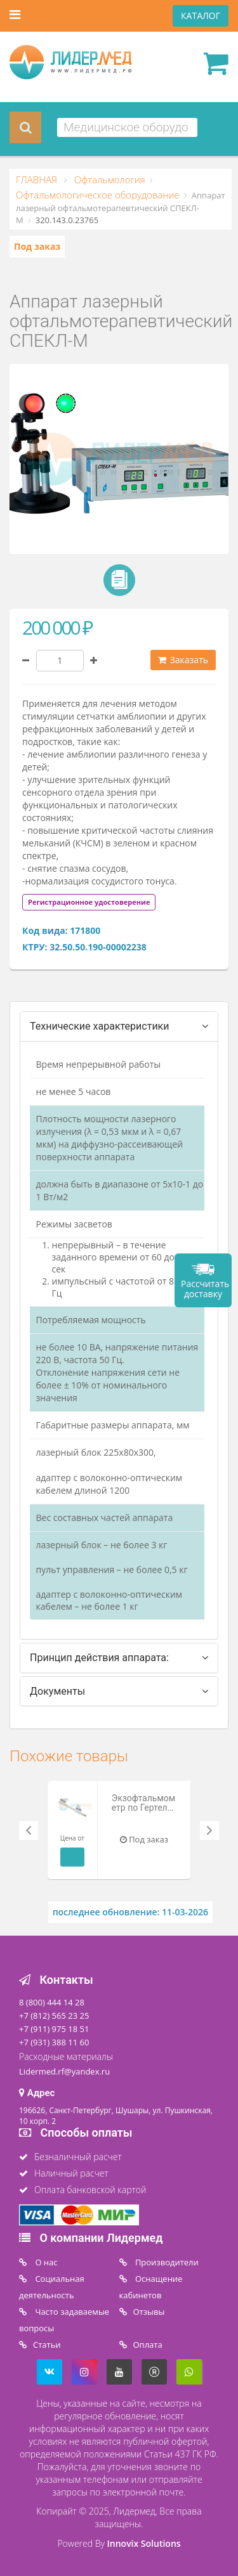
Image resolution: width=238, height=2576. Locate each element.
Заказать (183, 660)
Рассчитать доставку (205, 1289)
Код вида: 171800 (61, 930)
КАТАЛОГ (200, 16)
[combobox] (127, 127)
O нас (45, 2262)
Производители (166, 2262)
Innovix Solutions (144, 2543)
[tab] (88, 901)
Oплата (147, 2344)
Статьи (47, 2344)
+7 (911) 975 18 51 (54, 2029)
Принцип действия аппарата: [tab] (99, 1658)
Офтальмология (108, 179)
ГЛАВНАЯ (38, 179)
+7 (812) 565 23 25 (54, 2015)
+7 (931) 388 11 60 (54, 2042)
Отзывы (149, 2311)
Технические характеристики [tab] (99, 1026)
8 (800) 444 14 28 (51, 2002)
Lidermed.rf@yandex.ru (64, 2071)
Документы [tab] (57, 1691)
